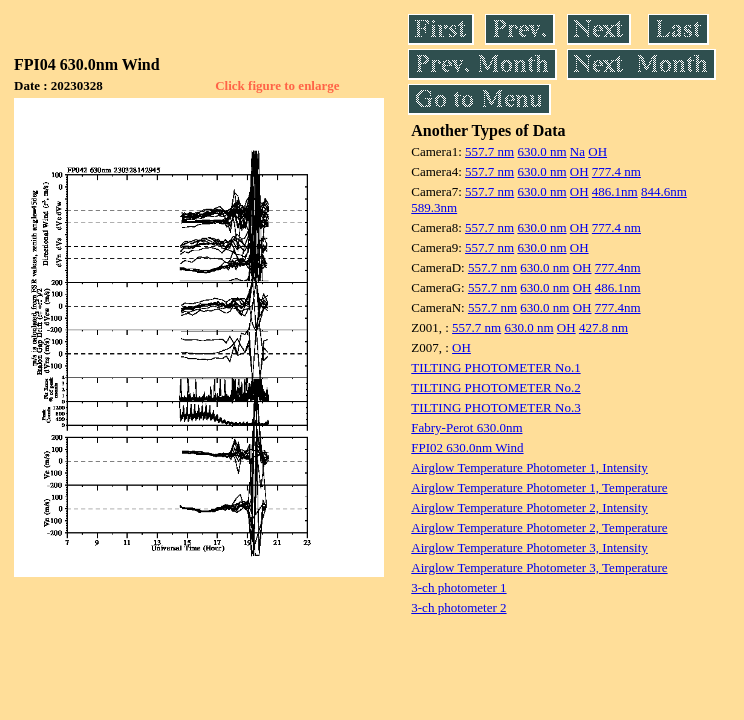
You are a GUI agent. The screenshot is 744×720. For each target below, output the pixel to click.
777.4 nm (616, 171)
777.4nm (618, 267)
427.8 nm (603, 327)
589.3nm (434, 207)
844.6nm (664, 191)
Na (577, 151)
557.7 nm (489, 151)
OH (597, 151)
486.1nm (615, 191)
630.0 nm (541, 151)
